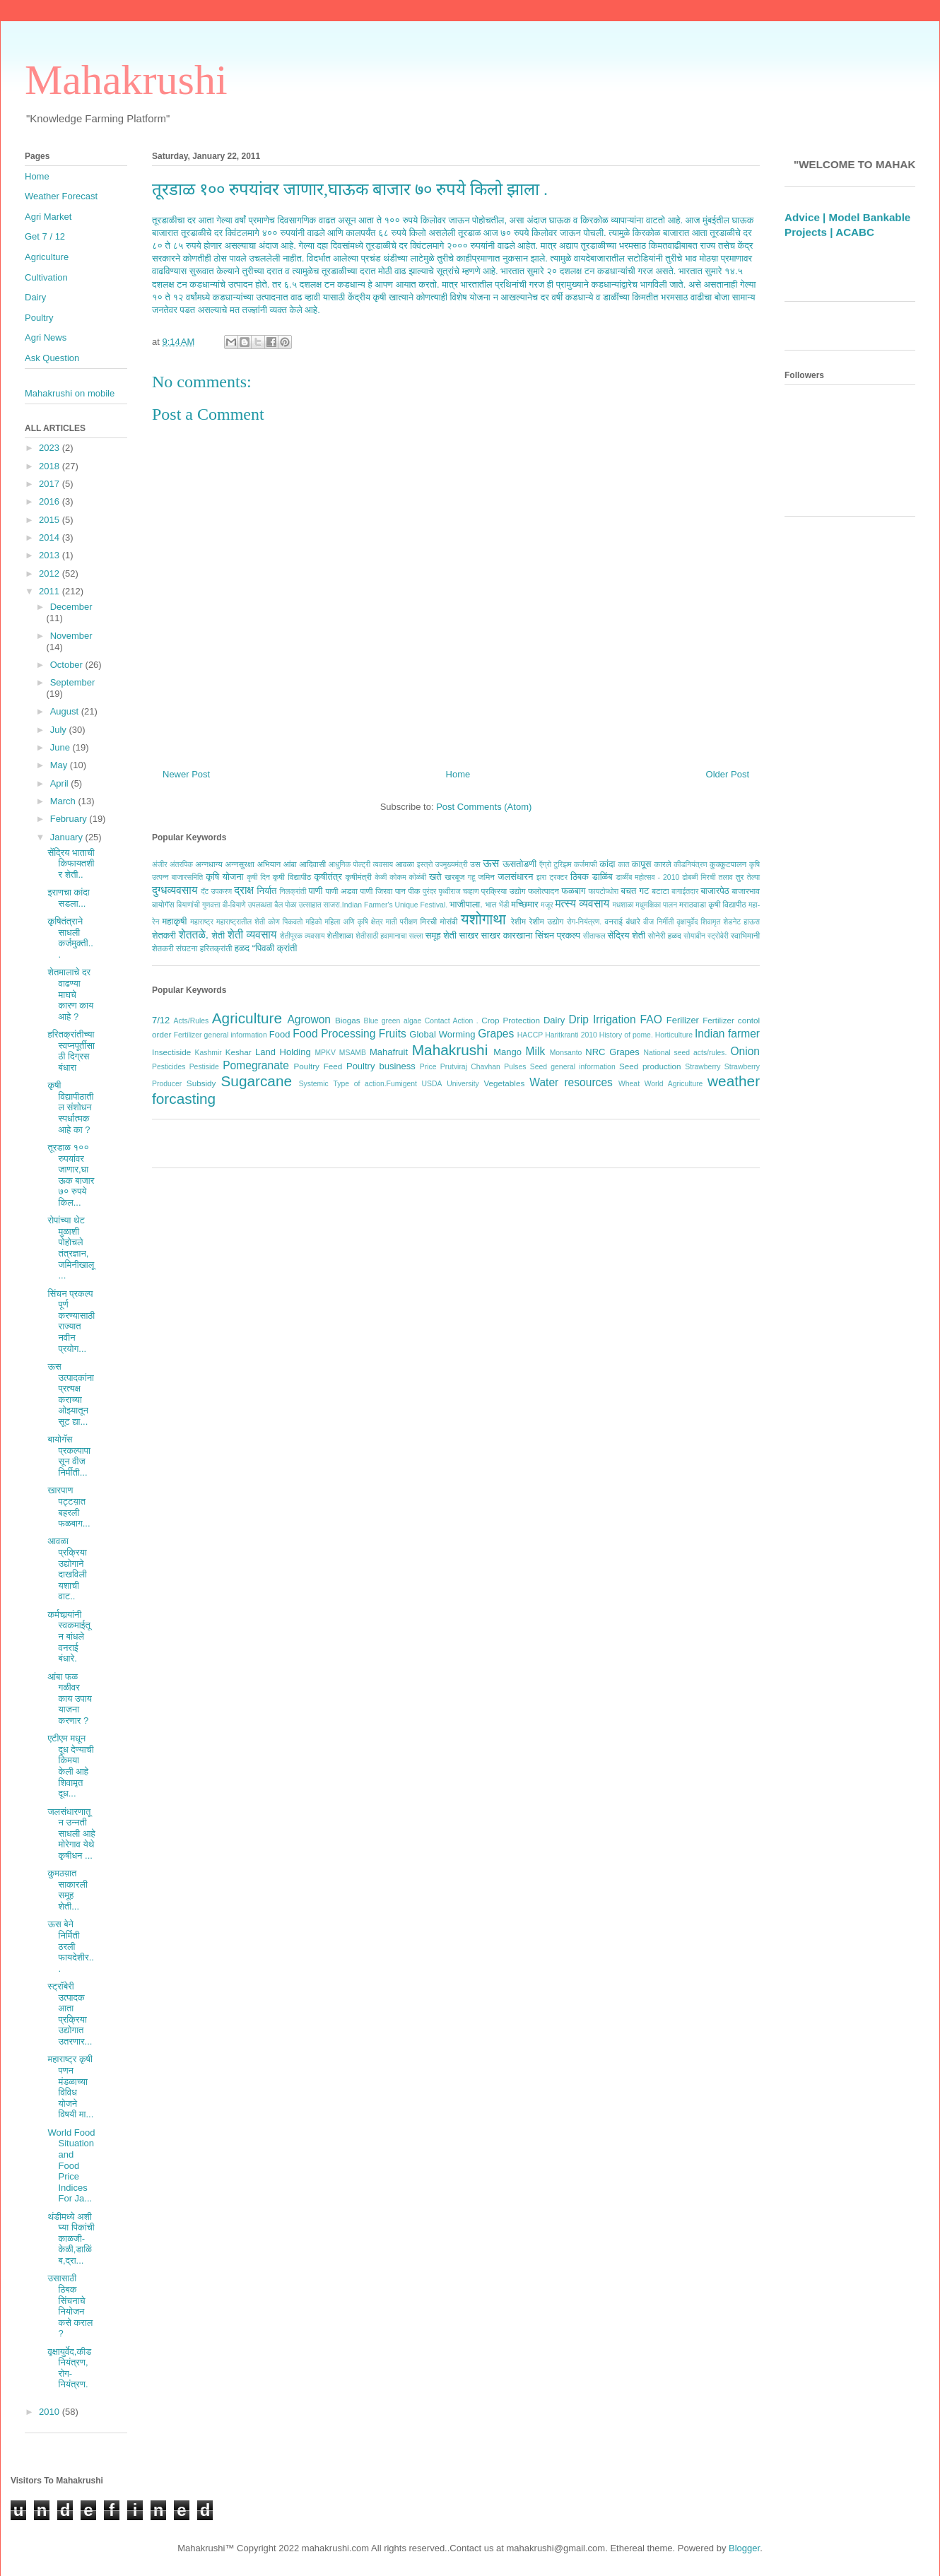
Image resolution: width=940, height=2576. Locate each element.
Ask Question (52, 358)
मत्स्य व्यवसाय (582, 904)
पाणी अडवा (341, 890)
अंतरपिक (181, 865)
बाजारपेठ (714, 891)
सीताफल (594, 936)
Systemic (314, 1084)
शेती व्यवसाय (252, 935)
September (72, 682)
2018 (50, 466)
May (60, 765)
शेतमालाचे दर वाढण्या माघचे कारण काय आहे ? (70, 994)
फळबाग (573, 891)
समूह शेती (441, 935)
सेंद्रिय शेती (626, 935)
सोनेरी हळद (664, 935)
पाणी (315, 891)
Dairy (554, 1020)
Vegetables (503, 1083)
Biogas (347, 1020)
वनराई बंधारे (622, 921)
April (60, 783)
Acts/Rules (191, 1021)
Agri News (45, 337)
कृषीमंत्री (359, 876)
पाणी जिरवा (376, 890)
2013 (50, 555)
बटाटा (660, 890)
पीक (414, 890)
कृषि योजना (224, 876)
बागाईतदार (684, 891)
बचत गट (635, 891)
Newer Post (186, 774)
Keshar (238, 1052)
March (64, 801)
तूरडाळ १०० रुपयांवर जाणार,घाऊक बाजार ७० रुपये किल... (70, 1175)
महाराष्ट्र (201, 922)
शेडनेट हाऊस (741, 922)
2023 (50, 447)
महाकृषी (175, 921)
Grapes (496, 1034)
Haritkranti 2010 (571, 1035)
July (59, 729)
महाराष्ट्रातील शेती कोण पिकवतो (259, 922)
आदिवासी (312, 864)
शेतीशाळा (340, 935)
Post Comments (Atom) (483, 806)
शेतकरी (164, 935)
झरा (541, 877)
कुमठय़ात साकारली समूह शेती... (67, 1890)
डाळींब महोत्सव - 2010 (647, 877)
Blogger (744, 2548)
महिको (313, 922)
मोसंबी (449, 921)
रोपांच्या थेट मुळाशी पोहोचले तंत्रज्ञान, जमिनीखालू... (70, 1248)
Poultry (39, 317)
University (463, 1084)
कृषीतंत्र (328, 876)
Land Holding (283, 1052)
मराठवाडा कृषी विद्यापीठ (712, 904)
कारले (662, 864)
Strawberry (702, 1067)
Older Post (727, 774)
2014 (50, 537)
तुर (740, 876)
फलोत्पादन (543, 890)
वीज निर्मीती (658, 922)
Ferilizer (682, 1020)
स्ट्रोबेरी (718, 936)
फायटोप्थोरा (604, 891)
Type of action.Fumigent (374, 1084)
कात (623, 865)
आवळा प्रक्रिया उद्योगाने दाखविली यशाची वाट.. (66, 1568)
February (70, 818)
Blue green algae (393, 1021)
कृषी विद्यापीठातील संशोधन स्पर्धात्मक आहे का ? (70, 1107)
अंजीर (160, 865)
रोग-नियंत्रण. (584, 922)
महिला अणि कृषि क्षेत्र (353, 922)
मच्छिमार (524, 904)
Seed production (650, 1066)
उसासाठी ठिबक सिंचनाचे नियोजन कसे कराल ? (70, 2306)
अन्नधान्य (209, 864)
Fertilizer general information (220, 1035)
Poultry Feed (318, 1066)
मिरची (428, 921)
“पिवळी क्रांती (275, 948)
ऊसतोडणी (519, 864)
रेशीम (518, 921)
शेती (218, 935)
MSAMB (352, 1053)
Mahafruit (389, 1052)
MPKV (325, 1053)
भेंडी (504, 905)
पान (400, 890)
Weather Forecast (61, 196)
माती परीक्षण (402, 922)
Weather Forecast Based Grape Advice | (841, 222)
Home (458, 774)
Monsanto (566, 1053)
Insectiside (171, 1052)
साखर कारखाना (507, 935)
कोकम (397, 877)
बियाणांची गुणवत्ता (199, 905)
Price (428, 1067)
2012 (50, 573)
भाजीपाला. (466, 904)
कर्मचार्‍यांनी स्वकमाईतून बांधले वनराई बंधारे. (68, 1636)
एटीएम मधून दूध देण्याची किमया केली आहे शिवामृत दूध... (70, 1766)
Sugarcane (256, 1081)
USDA (432, 1084)
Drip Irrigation (601, 1019)
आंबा (290, 864)
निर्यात (267, 891)
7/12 (161, 1020)
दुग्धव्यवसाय (174, 890)
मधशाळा (623, 905)
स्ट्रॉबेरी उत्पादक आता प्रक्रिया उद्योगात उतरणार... (69, 2014)
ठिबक (579, 876)
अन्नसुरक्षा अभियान (253, 864)
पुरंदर (429, 891)
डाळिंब (602, 876)
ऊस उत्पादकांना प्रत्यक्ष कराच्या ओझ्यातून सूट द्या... (70, 1394)
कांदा (607, 864)
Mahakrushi (126, 80)
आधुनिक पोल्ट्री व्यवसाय (361, 865)
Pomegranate (256, 1065)
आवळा (404, 864)
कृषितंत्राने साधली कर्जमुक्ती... (70, 938)
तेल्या (753, 877)
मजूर (547, 905)
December (71, 606)
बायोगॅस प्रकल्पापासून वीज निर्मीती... (68, 1456)
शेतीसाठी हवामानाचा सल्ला (389, 936)
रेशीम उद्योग (546, 921)
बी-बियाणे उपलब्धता (248, 905)
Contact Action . (451, 1021)
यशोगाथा (483, 919)
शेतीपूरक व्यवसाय (302, 936)
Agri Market (48, 216)
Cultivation (46, 277)
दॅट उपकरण (216, 891)
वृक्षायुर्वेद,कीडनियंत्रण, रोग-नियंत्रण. (69, 2368)
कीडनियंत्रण (690, 865)
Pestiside (204, 1067)
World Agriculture (674, 1084)
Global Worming (442, 1034)
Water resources (571, 1082)
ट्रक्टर (558, 877)
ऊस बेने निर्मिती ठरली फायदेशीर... (70, 1946)
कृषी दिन (258, 877)
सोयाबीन (694, 936)
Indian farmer (727, 1034)
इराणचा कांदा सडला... (68, 898)
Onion (745, 1051)
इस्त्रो (425, 865)
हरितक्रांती (216, 948)
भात (490, 904)
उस (475, 864)
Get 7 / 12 (45, 236)
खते (435, 876)
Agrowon (309, 1019)
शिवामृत (711, 922)
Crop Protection (510, 1020)
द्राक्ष (244, 890)
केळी (381, 877)
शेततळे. (193, 935)
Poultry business (381, 1066)
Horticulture (674, 1035)
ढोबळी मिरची (698, 877)
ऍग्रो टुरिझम (555, 865)
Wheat (629, 1084)
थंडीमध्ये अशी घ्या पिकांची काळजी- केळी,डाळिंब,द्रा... (70, 2238)
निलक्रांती (292, 891)
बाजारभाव (746, 890)
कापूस (642, 864)
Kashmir (208, 1053)
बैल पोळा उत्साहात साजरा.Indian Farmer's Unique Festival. (360, 905)
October (68, 664)
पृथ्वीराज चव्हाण (458, 891)
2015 (50, 519)
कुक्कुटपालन (728, 864)
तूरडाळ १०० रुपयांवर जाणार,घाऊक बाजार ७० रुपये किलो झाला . (350, 189)
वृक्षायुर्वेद (687, 922)
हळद (242, 948)
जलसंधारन (515, 876)
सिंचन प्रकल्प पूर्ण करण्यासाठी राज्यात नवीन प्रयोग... (71, 1321)
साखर (468, 935)
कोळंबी (417, 877)
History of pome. (626, 1035)
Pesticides (168, 1067)
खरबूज (454, 876)
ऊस (491, 863)
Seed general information (573, 1067)
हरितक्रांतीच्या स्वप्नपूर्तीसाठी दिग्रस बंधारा (70, 1051)
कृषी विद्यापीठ (292, 876)
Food (279, 1034)
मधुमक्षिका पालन (656, 905)
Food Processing (334, 1034)
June (61, 747)
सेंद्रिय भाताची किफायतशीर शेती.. (70, 863)
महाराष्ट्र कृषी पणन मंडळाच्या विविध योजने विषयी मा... (70, 2086)
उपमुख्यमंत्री (451, 865)
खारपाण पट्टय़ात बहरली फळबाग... (68, 1507)
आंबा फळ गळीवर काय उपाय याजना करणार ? (69, 1698)
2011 (50, 591)
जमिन (486, 876)
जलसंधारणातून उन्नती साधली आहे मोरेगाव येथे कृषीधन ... (71, 1833)
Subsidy (201, 1083)
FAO (651, 1019)
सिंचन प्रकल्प (557, 935)
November (71, 635)
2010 (50, 2411)
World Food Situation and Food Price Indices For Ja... (71, 2165)
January (68, 837)
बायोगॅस (163, 904)
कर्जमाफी (585, 865)
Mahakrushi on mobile (69, 393)
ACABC (854, 252)
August (65, 711)
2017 (50, 483)
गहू (471, 877)
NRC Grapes (612, 1052)
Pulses (515, 1067)
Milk (536, 1051)
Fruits (392, 1034)
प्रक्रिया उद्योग (503, 890)
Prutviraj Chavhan (470, 1067)
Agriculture (247, 1018)
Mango (507, 1052)
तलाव (726, 877)
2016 (50, 501)
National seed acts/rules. (685, 1053)
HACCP (530, 1035)
